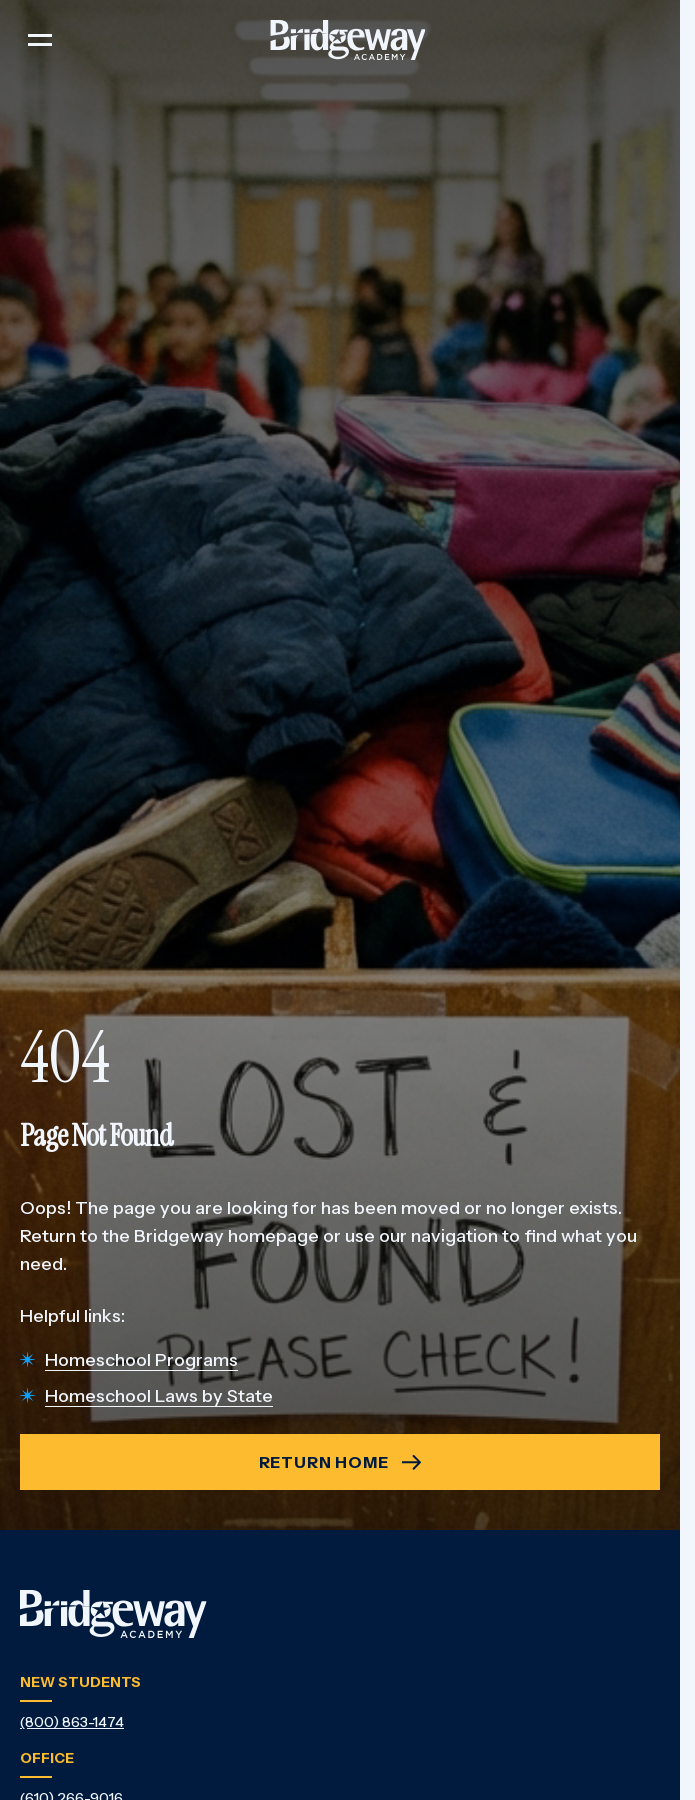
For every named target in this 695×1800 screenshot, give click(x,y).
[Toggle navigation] (40, 40)
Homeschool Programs (141, 1360)
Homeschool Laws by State (159, 1396)
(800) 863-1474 (72, 1722)
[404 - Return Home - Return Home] (340, 1462)
